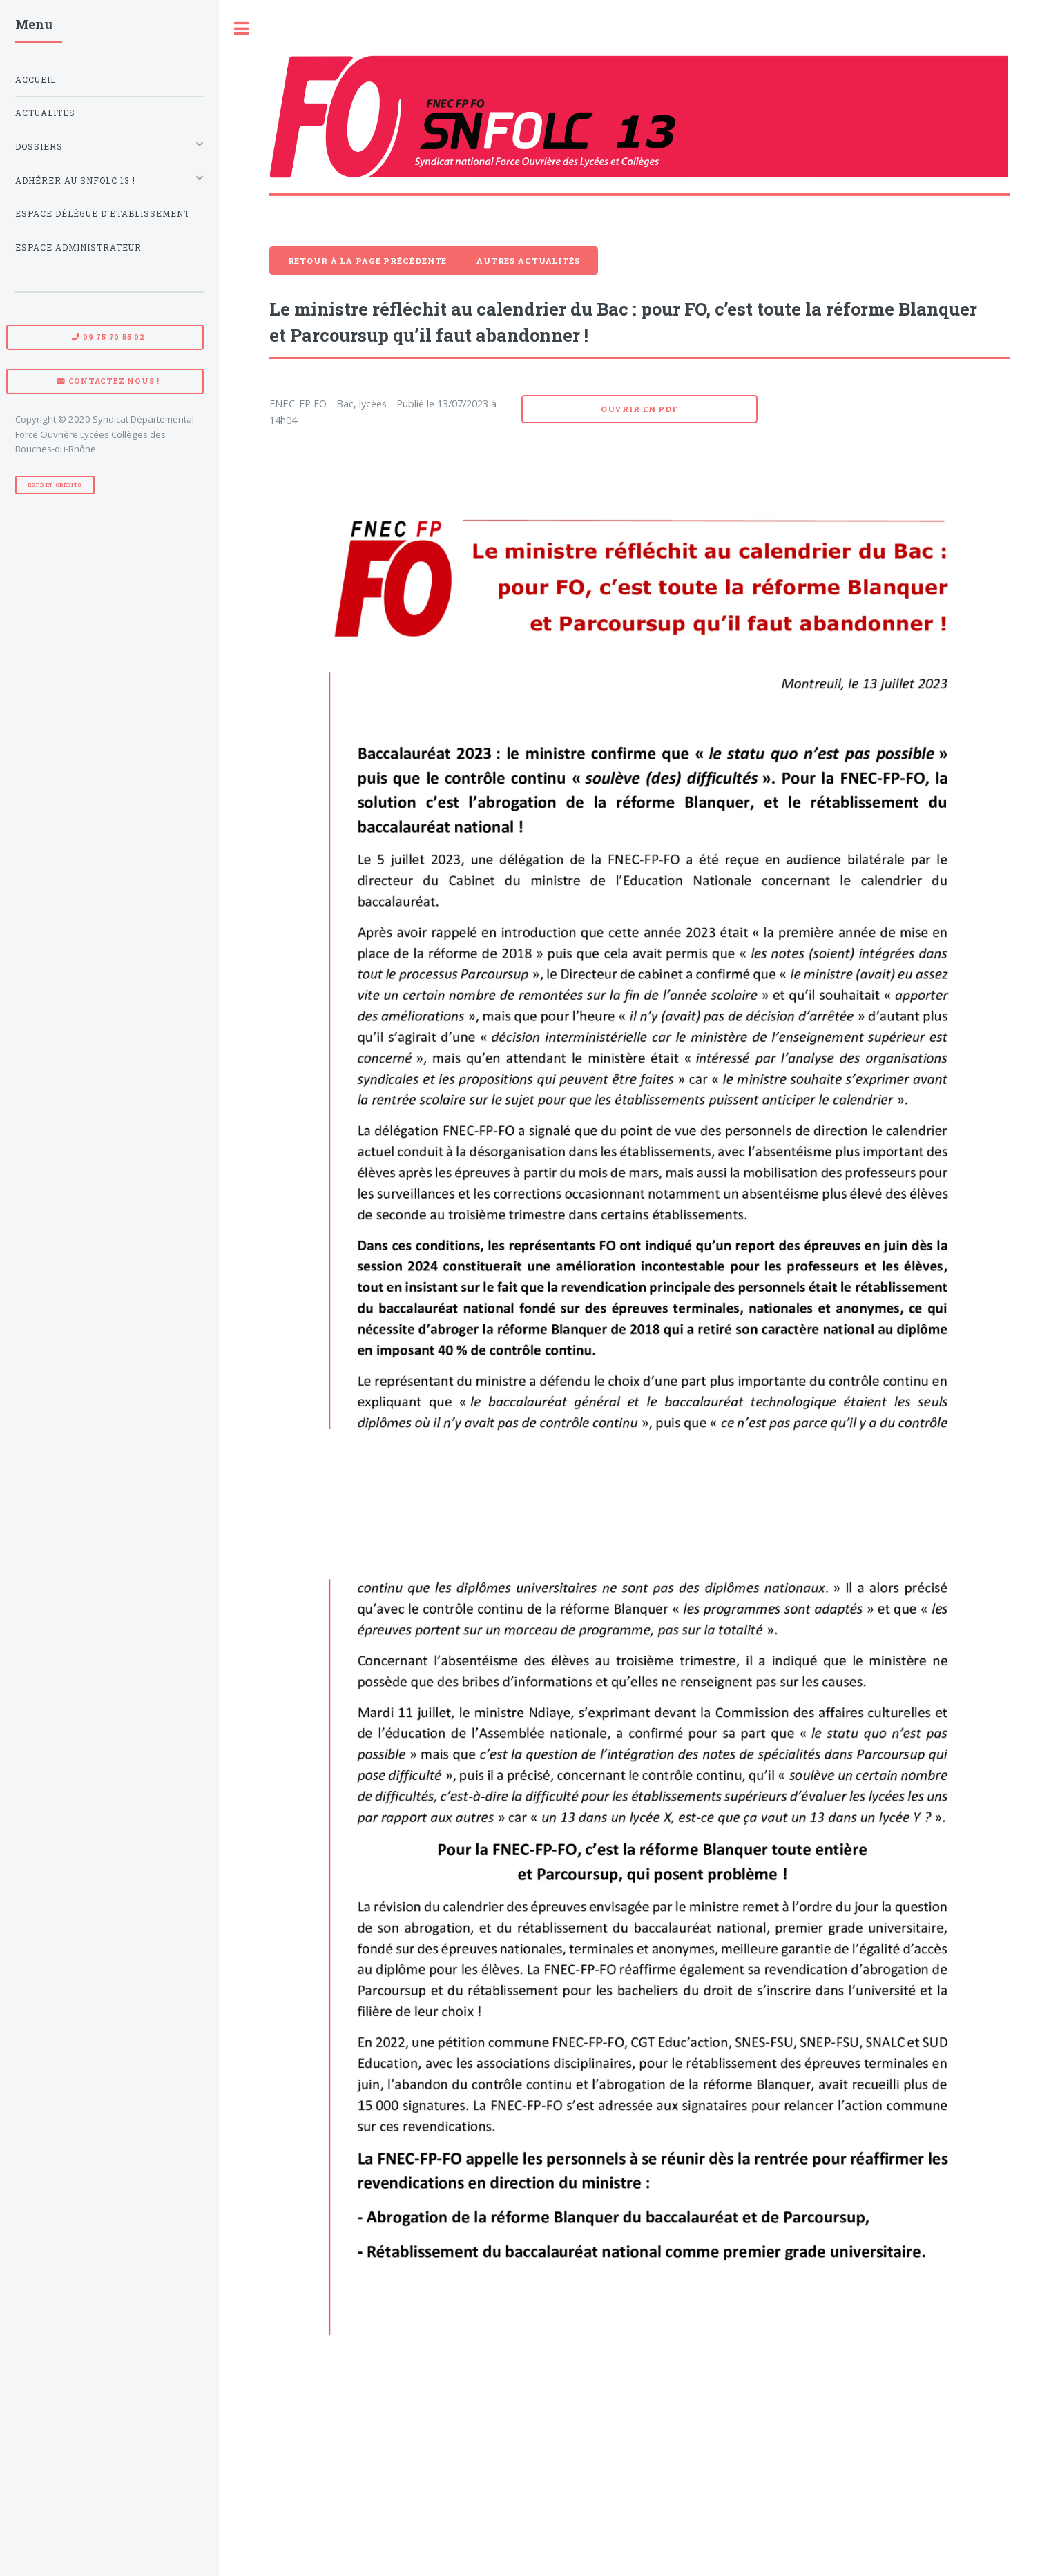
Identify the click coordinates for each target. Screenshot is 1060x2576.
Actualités (45, 113)
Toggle (241, 28)
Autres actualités (528, 260)
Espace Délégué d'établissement (102, 214)
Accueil (35, 80)
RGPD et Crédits (55, 484)
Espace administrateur (78, 247)
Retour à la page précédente (367, 260)
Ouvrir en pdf (639, 409)
